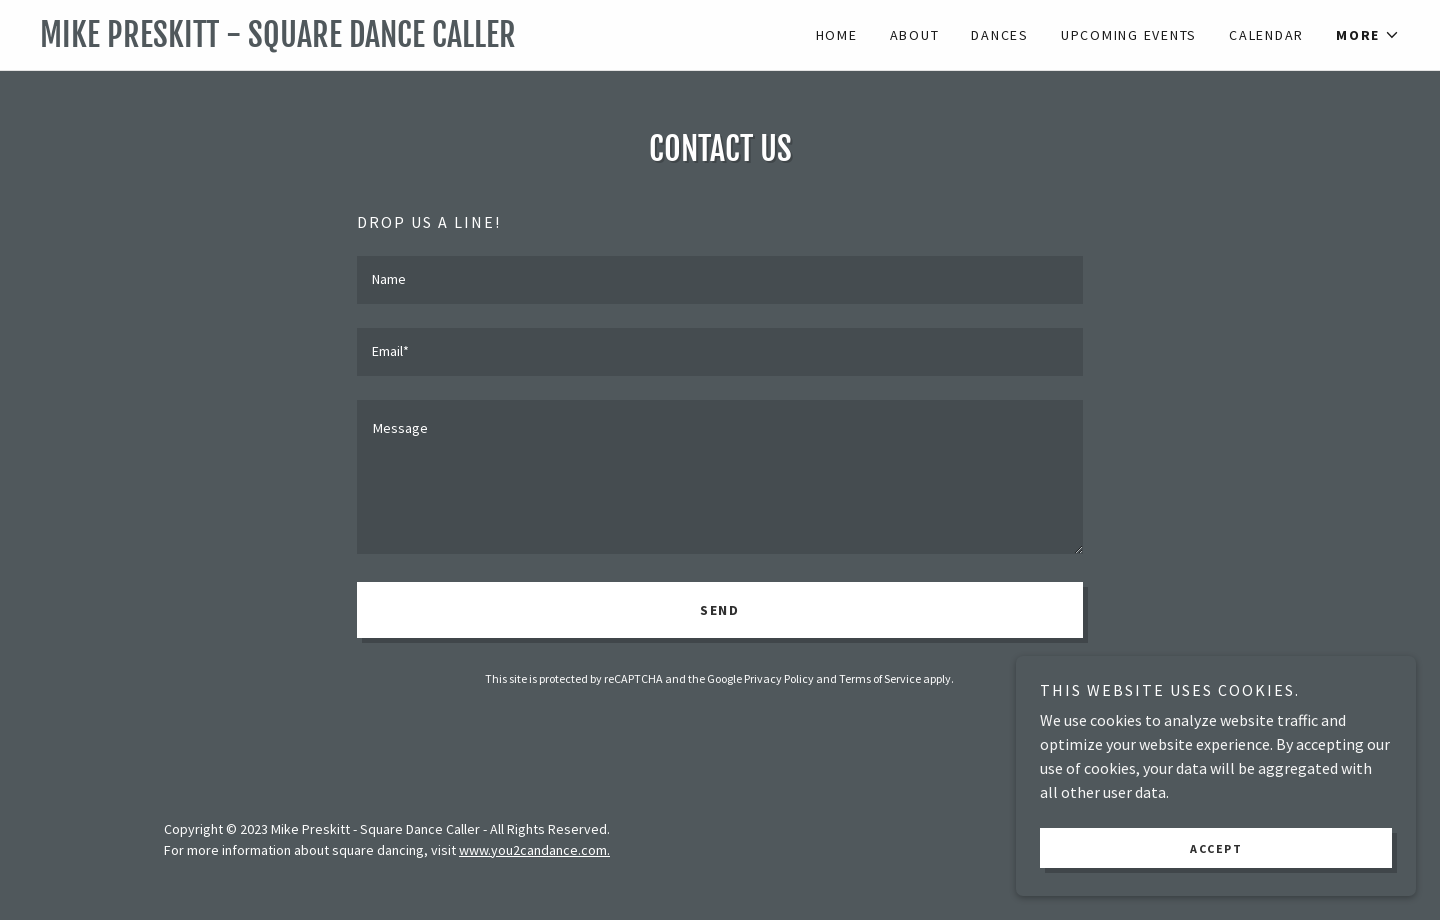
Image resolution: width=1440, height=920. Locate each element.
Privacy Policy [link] (779, 678)
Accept (1216, 848)
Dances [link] (1000, 35)
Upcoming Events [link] (1129, 35)
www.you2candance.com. (534, 850)
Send (720, 610)
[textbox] (719, 280)
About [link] (915, 35)
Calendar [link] (1266, 35)
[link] (380, 41)
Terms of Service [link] (880, 678)
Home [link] (837, 35)
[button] (1368, 35)
